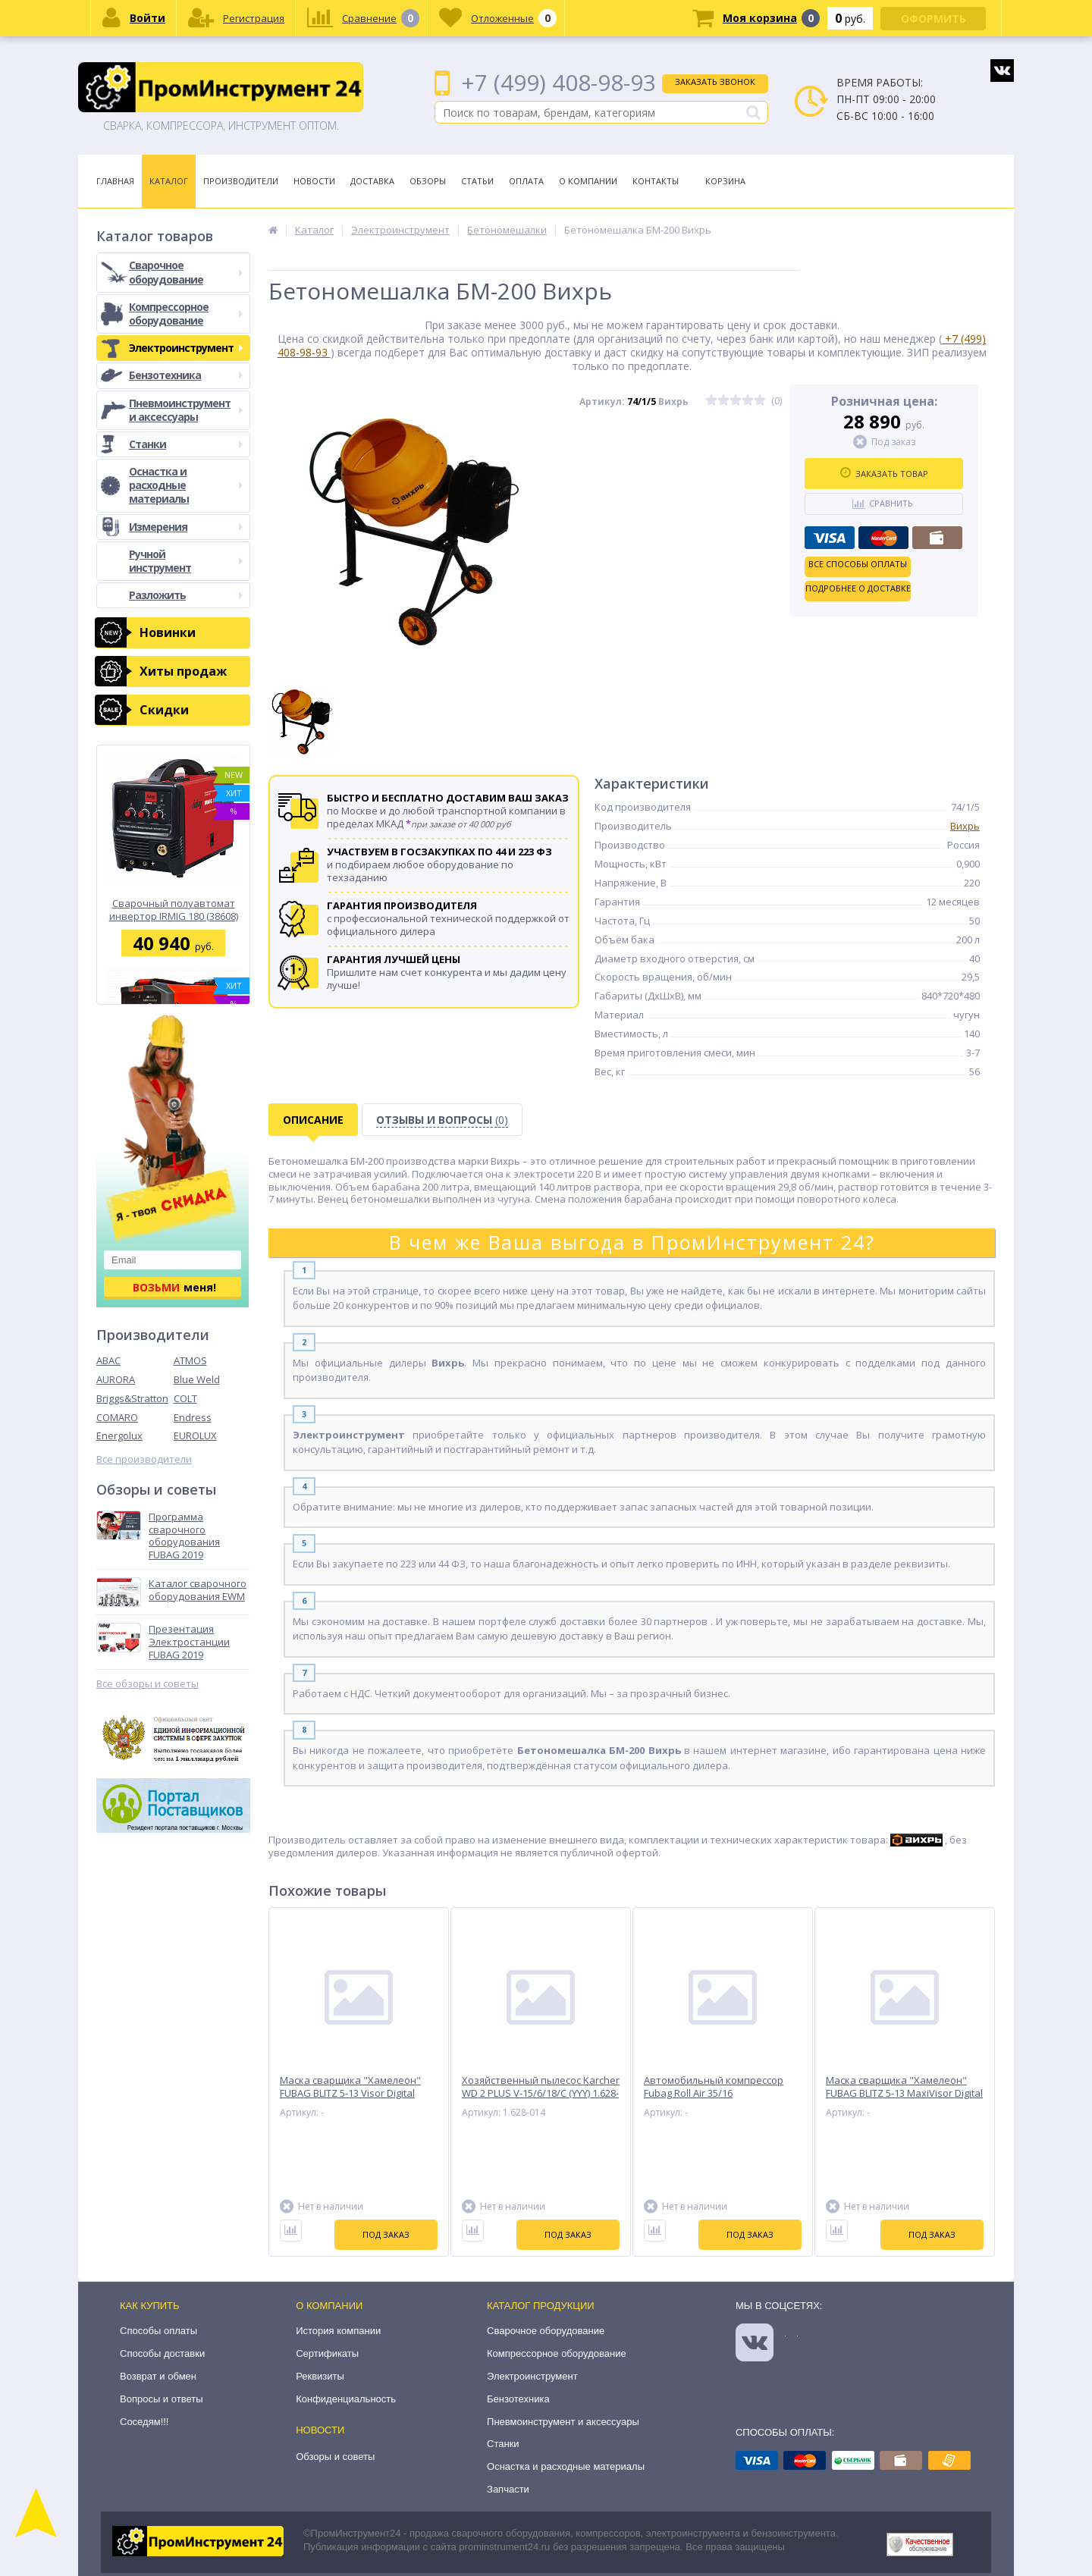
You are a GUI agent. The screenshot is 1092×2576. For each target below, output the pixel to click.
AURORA (115, 1379)
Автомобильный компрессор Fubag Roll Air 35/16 (713, 2087)
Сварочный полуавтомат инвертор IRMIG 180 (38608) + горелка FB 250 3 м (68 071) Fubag (173, 909)
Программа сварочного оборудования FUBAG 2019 (184, 1536)
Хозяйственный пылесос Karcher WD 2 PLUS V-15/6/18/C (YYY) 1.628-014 (541, 2093)
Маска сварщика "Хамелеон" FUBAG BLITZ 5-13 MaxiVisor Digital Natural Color (904, 2093)
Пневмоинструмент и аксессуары (186, 410)
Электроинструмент (186, 347)
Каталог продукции (541, 2305)
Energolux (119, 1435)
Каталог (168, 181)
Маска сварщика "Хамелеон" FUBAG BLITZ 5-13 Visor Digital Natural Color (350, 2093)
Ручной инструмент (186, 561)
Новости (314, 181)
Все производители (144, 1459)
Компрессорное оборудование (186, 314)
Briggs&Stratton (132, 1398)
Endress (193, 1417)
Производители (240, 181)
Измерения (186, 526)
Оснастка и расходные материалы (186, 485)
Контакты (655, 181)
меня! (174, 1287)
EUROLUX (195, 1435)
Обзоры (428, 181)
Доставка (372, 181)
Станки (186, 444)
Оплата (526, 181)
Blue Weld (197, 1379)
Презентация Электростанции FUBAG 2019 (189, 1642)
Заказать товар (884, 473)
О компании (329, 2305)
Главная (115, 181)
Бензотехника (186, 375)
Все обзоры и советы (147, 1683)
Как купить (150, 2305)
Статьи (477, 181)
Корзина (725, 181)
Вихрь (965, 826)
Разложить (186, 595)
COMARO (117, 1417)
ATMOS (190, 1360)
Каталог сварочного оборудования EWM (197, 1590)
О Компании (588, 181)
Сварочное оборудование (186, 272)
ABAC (108, 1360)
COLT (185, 1398)
